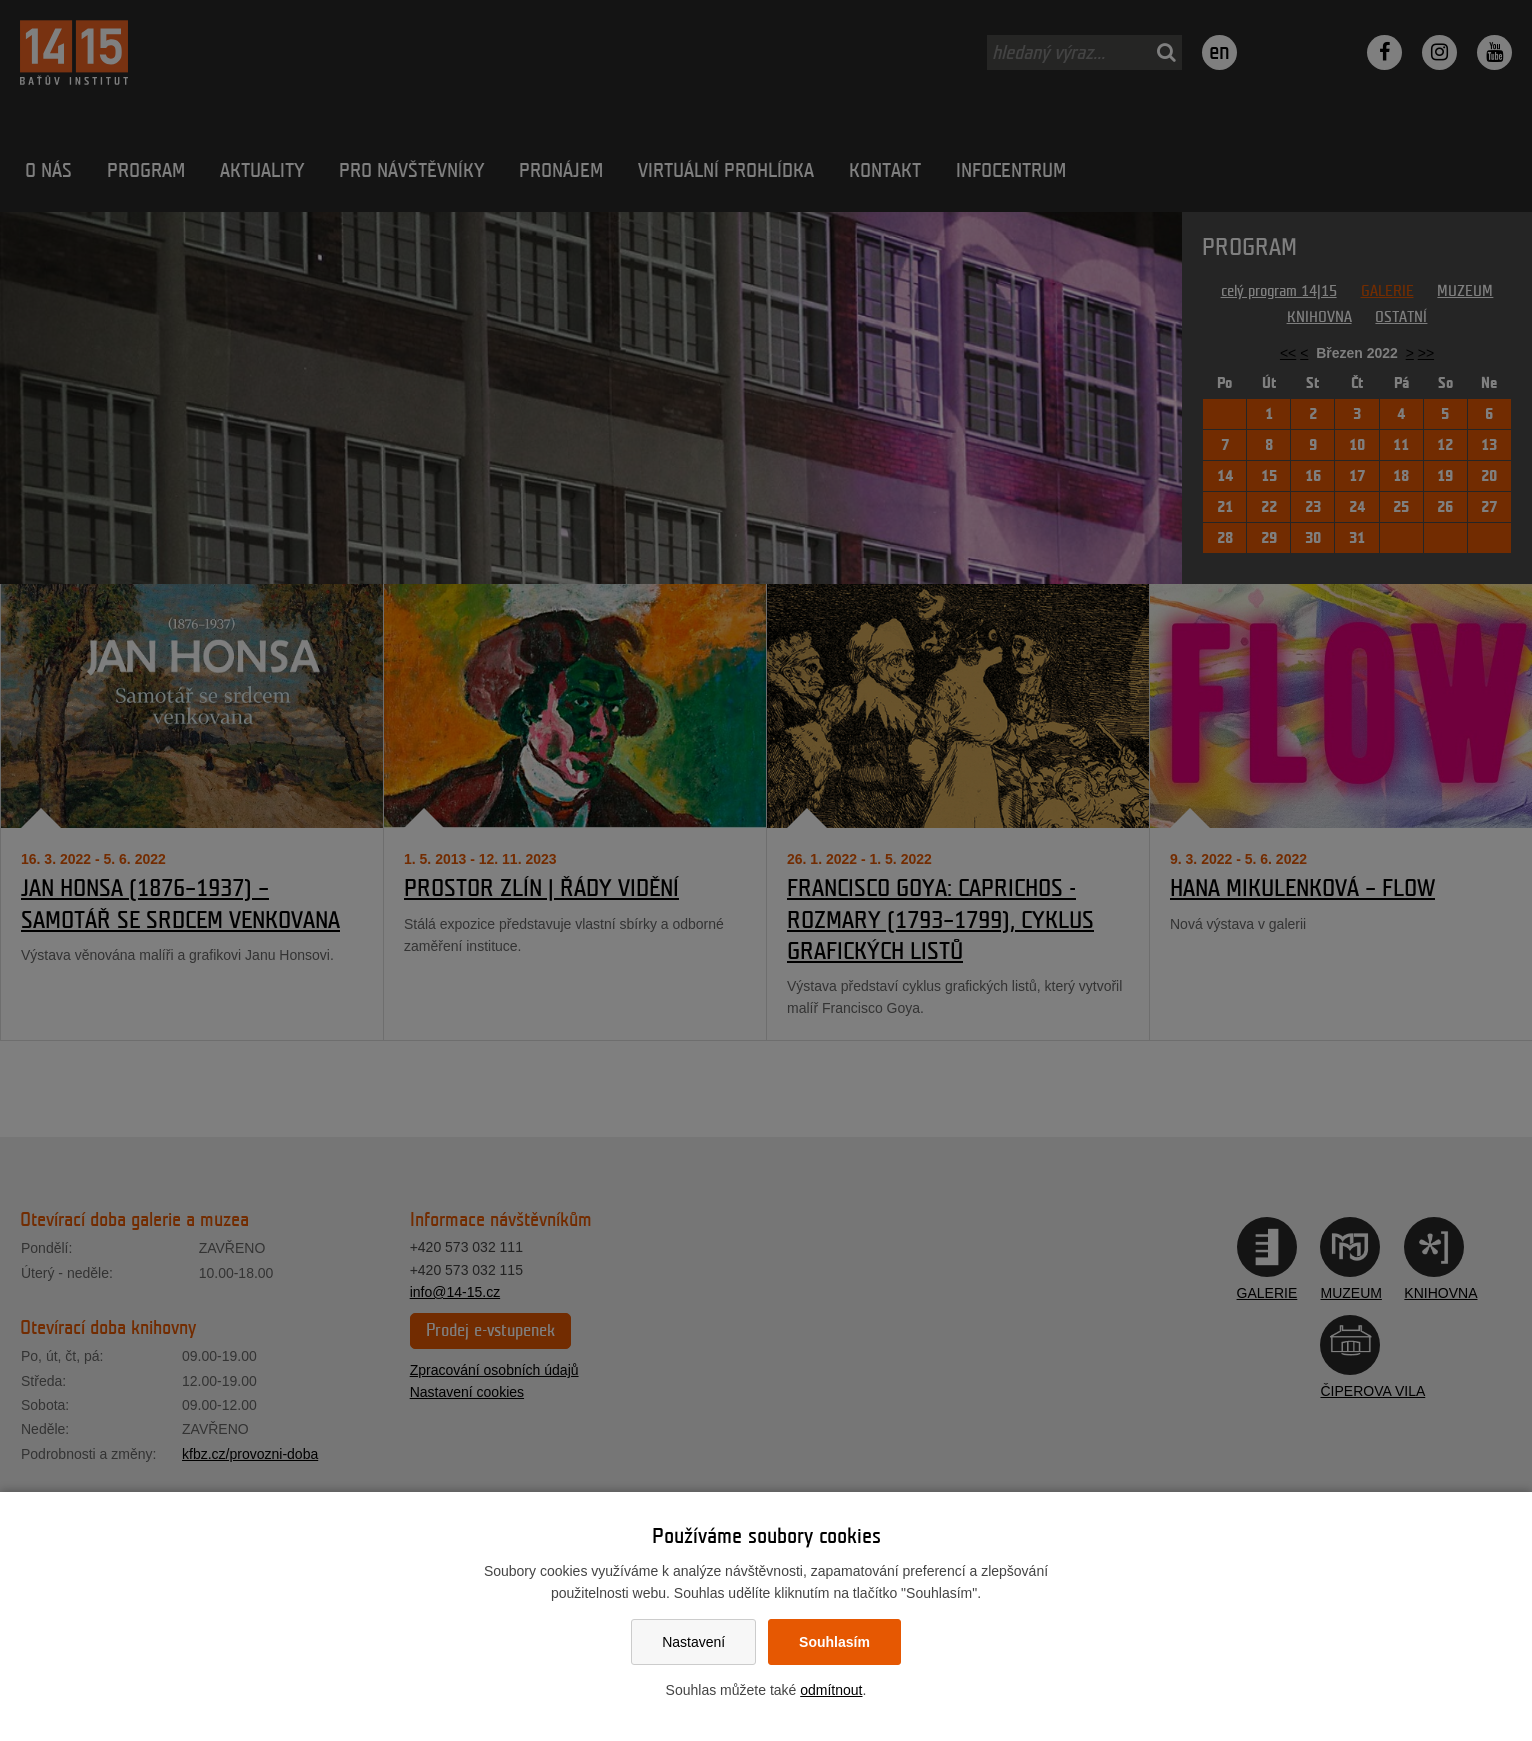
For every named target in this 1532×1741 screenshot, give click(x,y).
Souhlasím (834, 1642)
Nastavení (693, 1642)
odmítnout (831, 1690)
